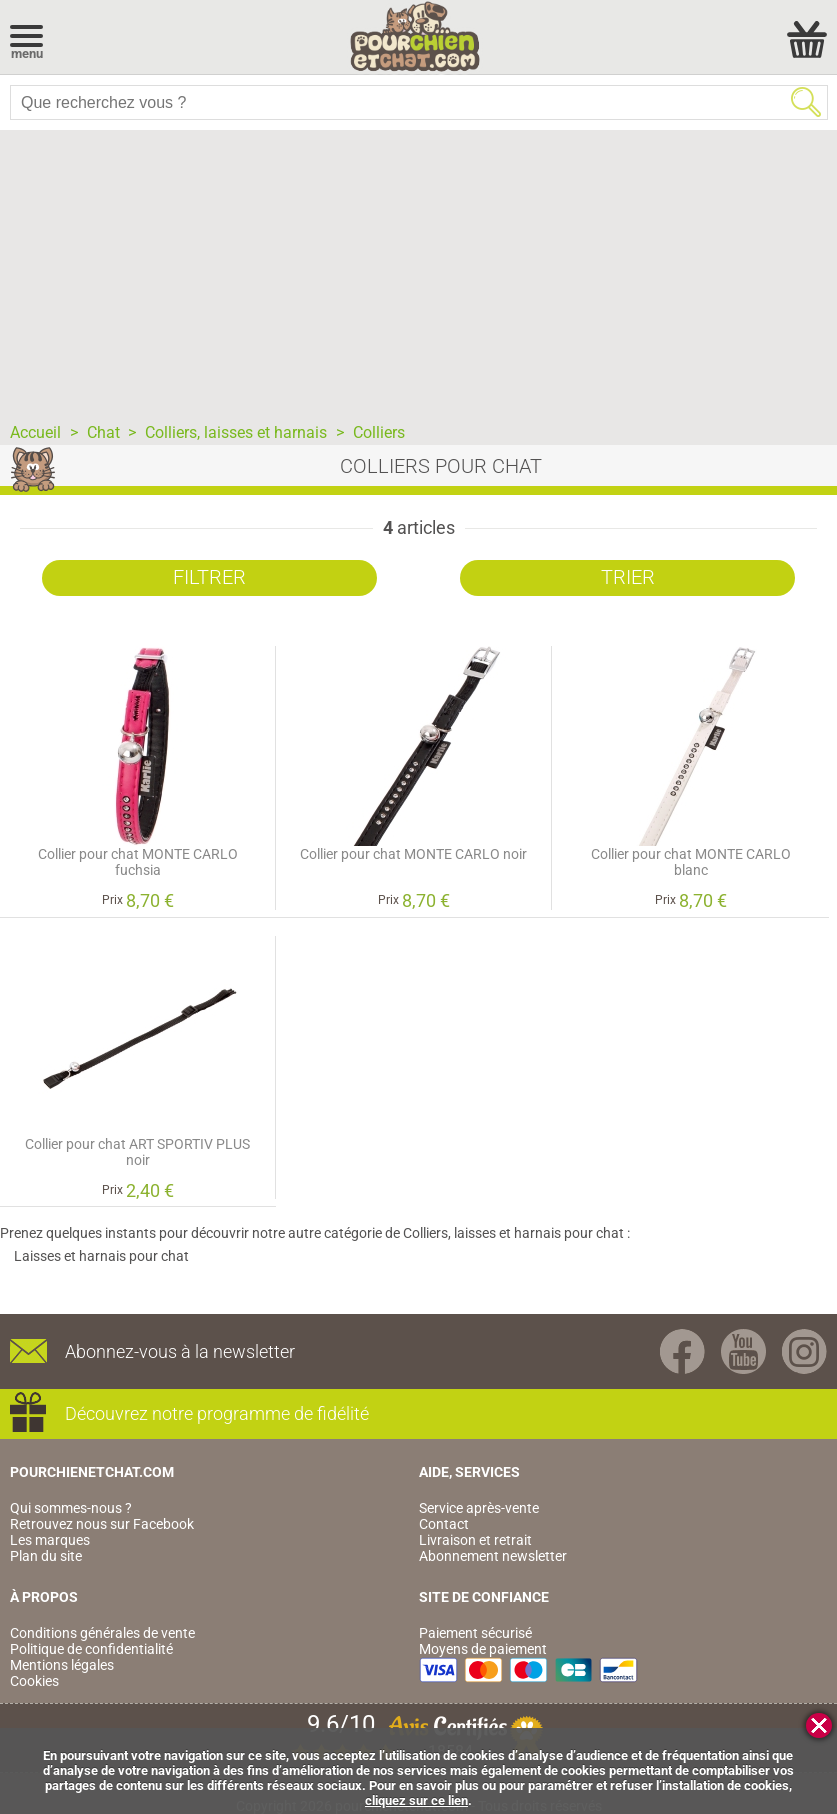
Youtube (743, 1351)
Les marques (50, 1540)
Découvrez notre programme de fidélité (217, 1413)
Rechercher (806, 102)
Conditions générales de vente (102, 1633)
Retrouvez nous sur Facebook (102, 1524)
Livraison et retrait (475, 1540)
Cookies (34, 1681)
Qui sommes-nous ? (71, 1508)
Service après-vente (479, 1508)
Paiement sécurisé (475, 1633)
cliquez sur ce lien (416, 1800)
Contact (444, 1524)
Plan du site (46, 1556)
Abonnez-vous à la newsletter (180, 1351)
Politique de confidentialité (91, 1649)
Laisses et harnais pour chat (101, 1256)
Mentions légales (62, 1665)
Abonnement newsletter (493, 1556)
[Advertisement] (418, 270)
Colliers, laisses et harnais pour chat (513, 1233)
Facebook (682, 1351)
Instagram (804, 1351)
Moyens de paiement (483, 1649)
